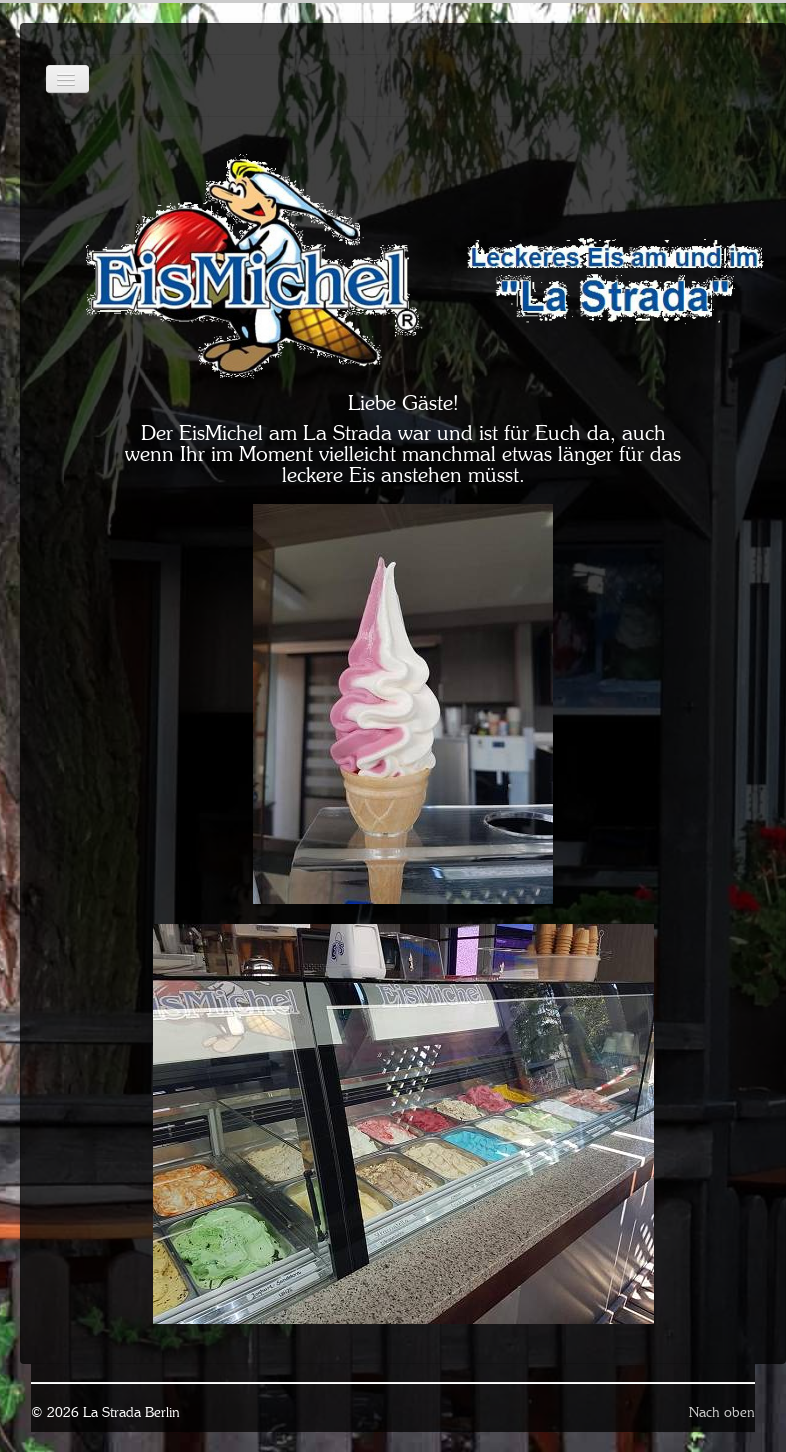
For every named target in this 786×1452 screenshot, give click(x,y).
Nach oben (722, 1412)
